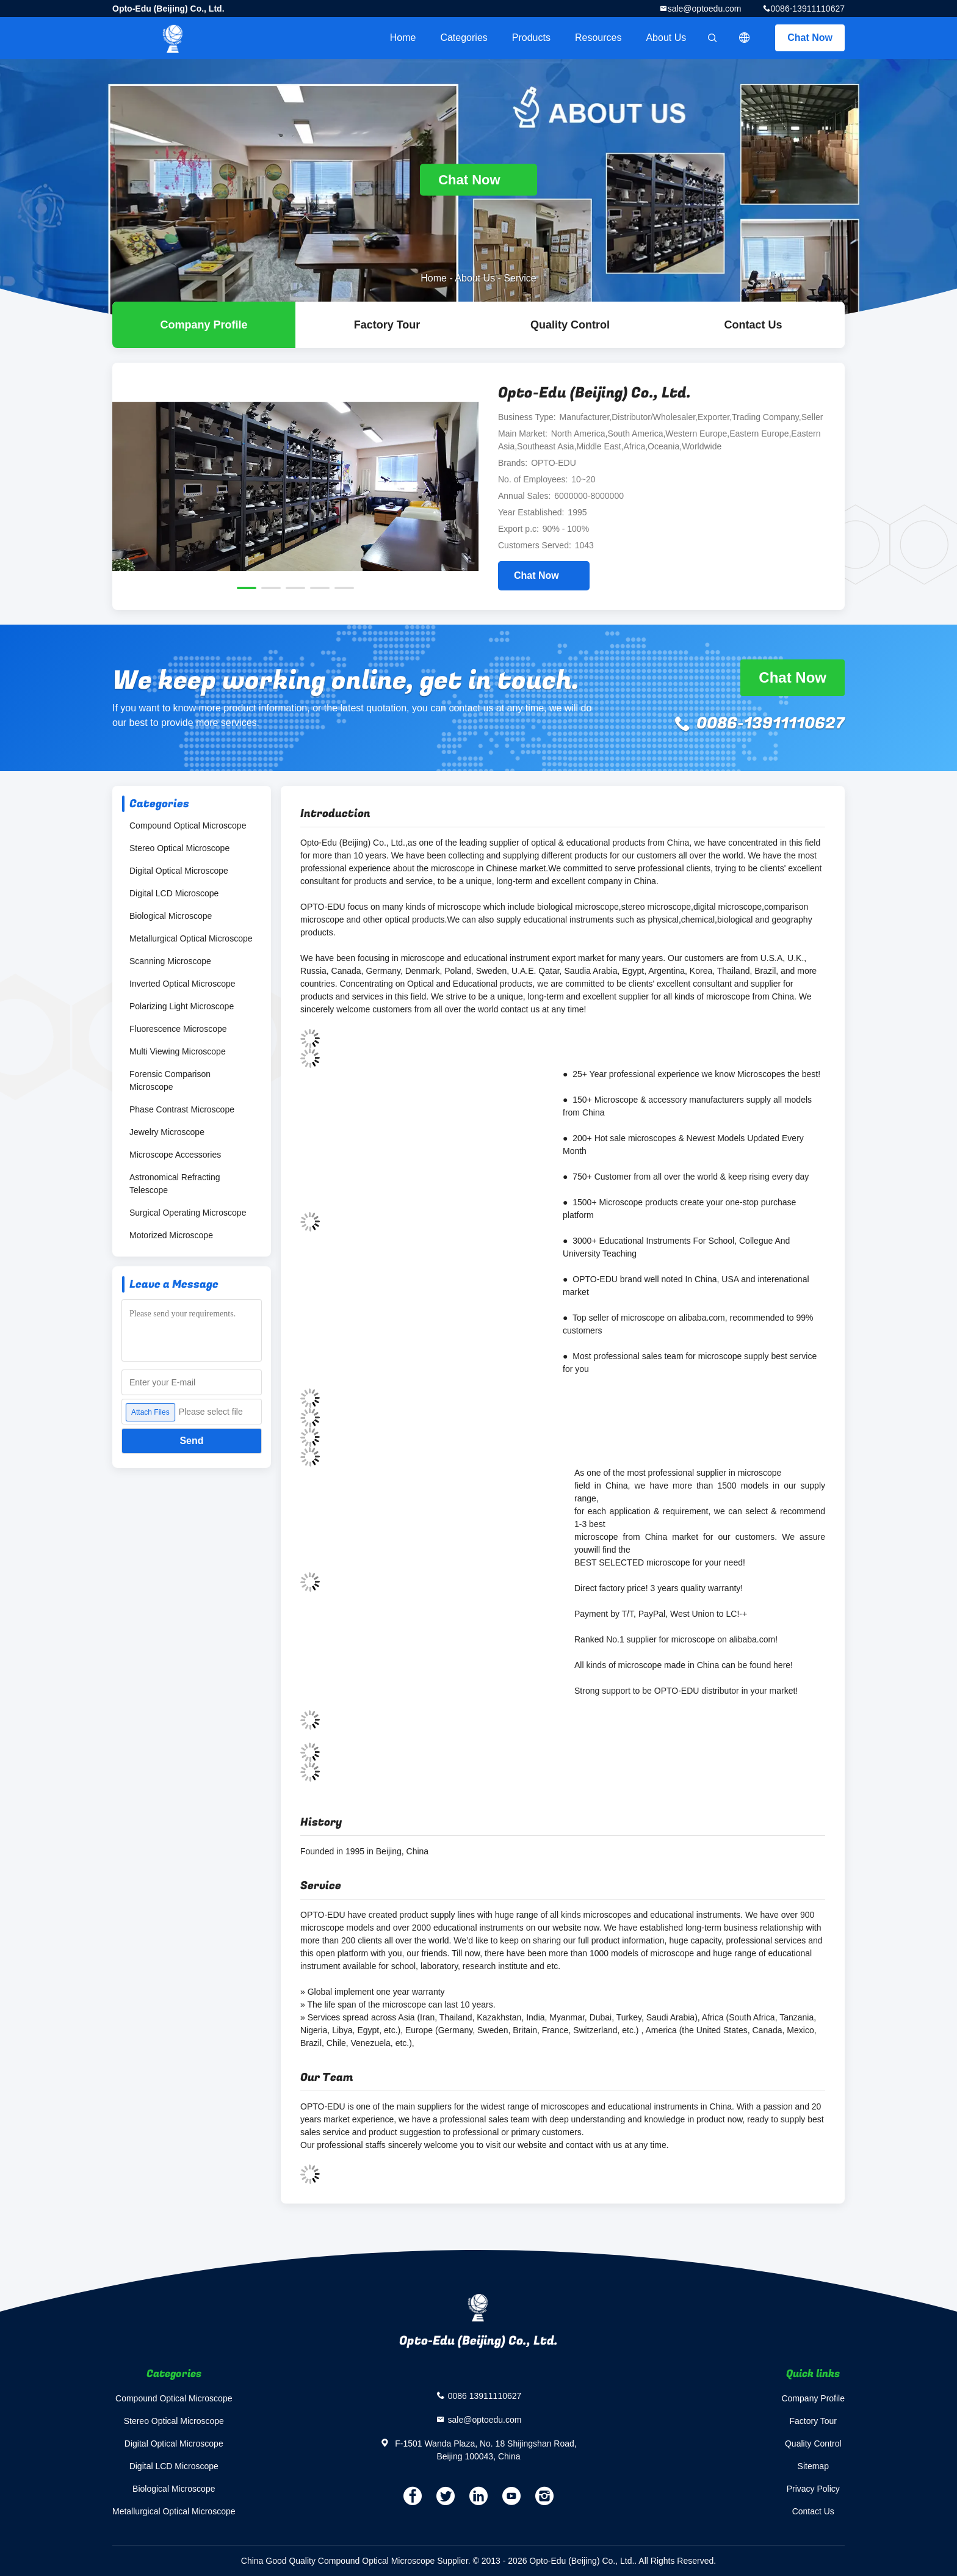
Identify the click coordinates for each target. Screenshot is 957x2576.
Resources (598, 37)
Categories (463, 37)
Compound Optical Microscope (187, 825)
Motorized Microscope (171, 1235)
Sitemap (813, 2466)
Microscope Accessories (175, 1154)
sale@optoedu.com (705, 8)
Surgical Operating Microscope (187, 1212)
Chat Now (809, 37)
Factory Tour (387, 325)
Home (403, 37)
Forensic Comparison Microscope (170, 1080)
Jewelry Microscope (166, 1132)
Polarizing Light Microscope (181, 1006)
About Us (666, 37)
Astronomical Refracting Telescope (174, 1183)
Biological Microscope (170, 916)
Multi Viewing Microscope (177, 1051)
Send (191, 1440)
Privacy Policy (813, 2489)
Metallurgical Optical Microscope (191, 938)
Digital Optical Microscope (178, 871)
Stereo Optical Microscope (179, 848)
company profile (203, 325)
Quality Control (570, 325)
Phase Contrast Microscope (181, 1109)
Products (531, 37)
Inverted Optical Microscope (182, 984)
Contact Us (753, 325)
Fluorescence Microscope (178, 1029)
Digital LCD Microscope (173, 893)
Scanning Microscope (170, 961)
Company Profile (813, 2398)
